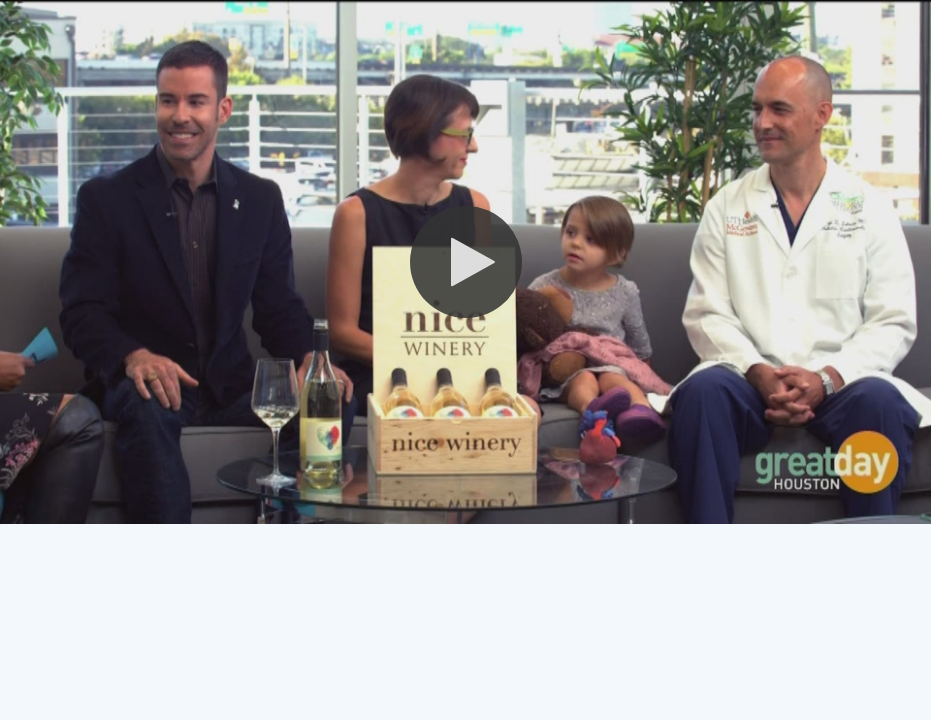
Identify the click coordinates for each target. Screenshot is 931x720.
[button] (466, 262)
